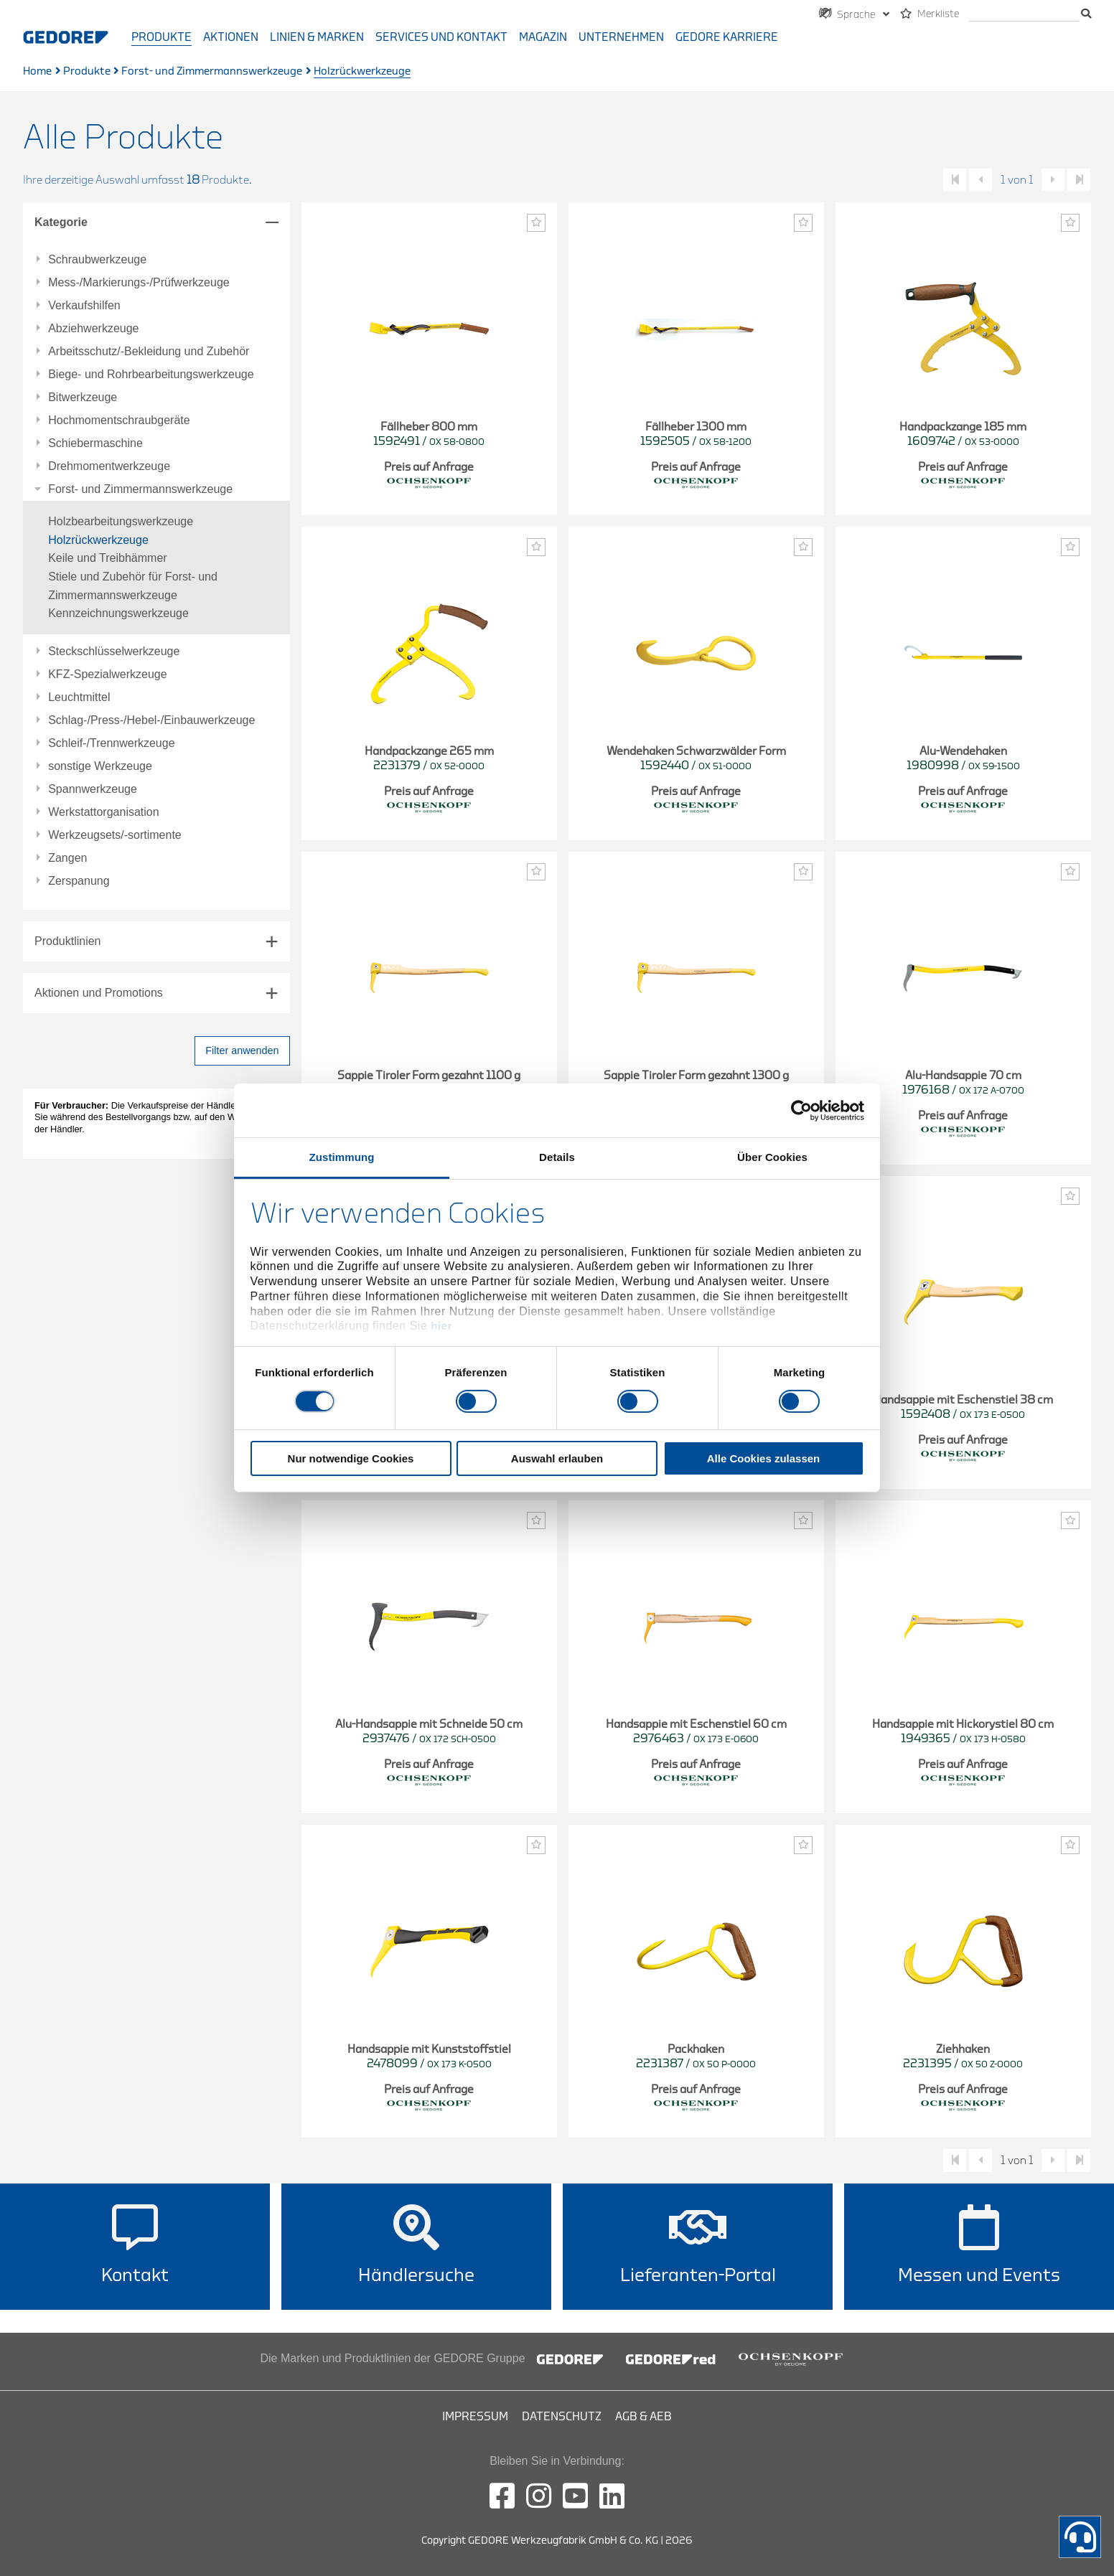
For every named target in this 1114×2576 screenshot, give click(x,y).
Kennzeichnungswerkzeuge (118, 613)
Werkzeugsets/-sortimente (115, 835)
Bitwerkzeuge (82, 397)
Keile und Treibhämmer (107, 558)
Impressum (475, 2416)
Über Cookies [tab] (772, 1157)
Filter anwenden (241, 1050)
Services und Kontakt (441, 37)
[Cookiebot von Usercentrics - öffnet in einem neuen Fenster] (801, 1110)
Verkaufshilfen (84, 305)
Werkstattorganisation (103, 812)
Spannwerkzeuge (92, 789)
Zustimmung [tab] (342, 1157)
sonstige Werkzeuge (100, 766)
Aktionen (230, 37)
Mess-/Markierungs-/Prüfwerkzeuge (139, 282)
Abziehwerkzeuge (93, 328)
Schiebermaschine (95, 443)
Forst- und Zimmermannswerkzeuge (211, 71)
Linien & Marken (317, 37)
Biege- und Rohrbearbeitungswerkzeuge (150, 374)
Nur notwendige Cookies (351, 1458)
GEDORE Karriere (726, 37)
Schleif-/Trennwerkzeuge (111, 743)
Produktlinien (67, 941)
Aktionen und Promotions (98, 993)
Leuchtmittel (79, 697)
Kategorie (61, 222)
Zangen (67, 858)
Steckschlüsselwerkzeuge (113, 651)
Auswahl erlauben (557, 1458)
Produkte (161, 37)
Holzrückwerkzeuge (98, 540)
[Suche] (1024, 15)
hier (441, 1326)
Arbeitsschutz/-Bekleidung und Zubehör (148, 351)
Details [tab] (557, 1157)
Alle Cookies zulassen (763, 1458)
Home (37, 71)
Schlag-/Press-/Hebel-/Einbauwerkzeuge (151, 720)
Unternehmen (621, 37)
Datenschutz (562, 2416)
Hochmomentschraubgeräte (118, 420)
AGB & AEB (643, 2416)
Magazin (543, 37)
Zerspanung (78, 881)
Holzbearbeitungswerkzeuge (120, 521)
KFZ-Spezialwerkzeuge (107, 674)
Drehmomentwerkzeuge (109, 466)
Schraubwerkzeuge (97, 259)
